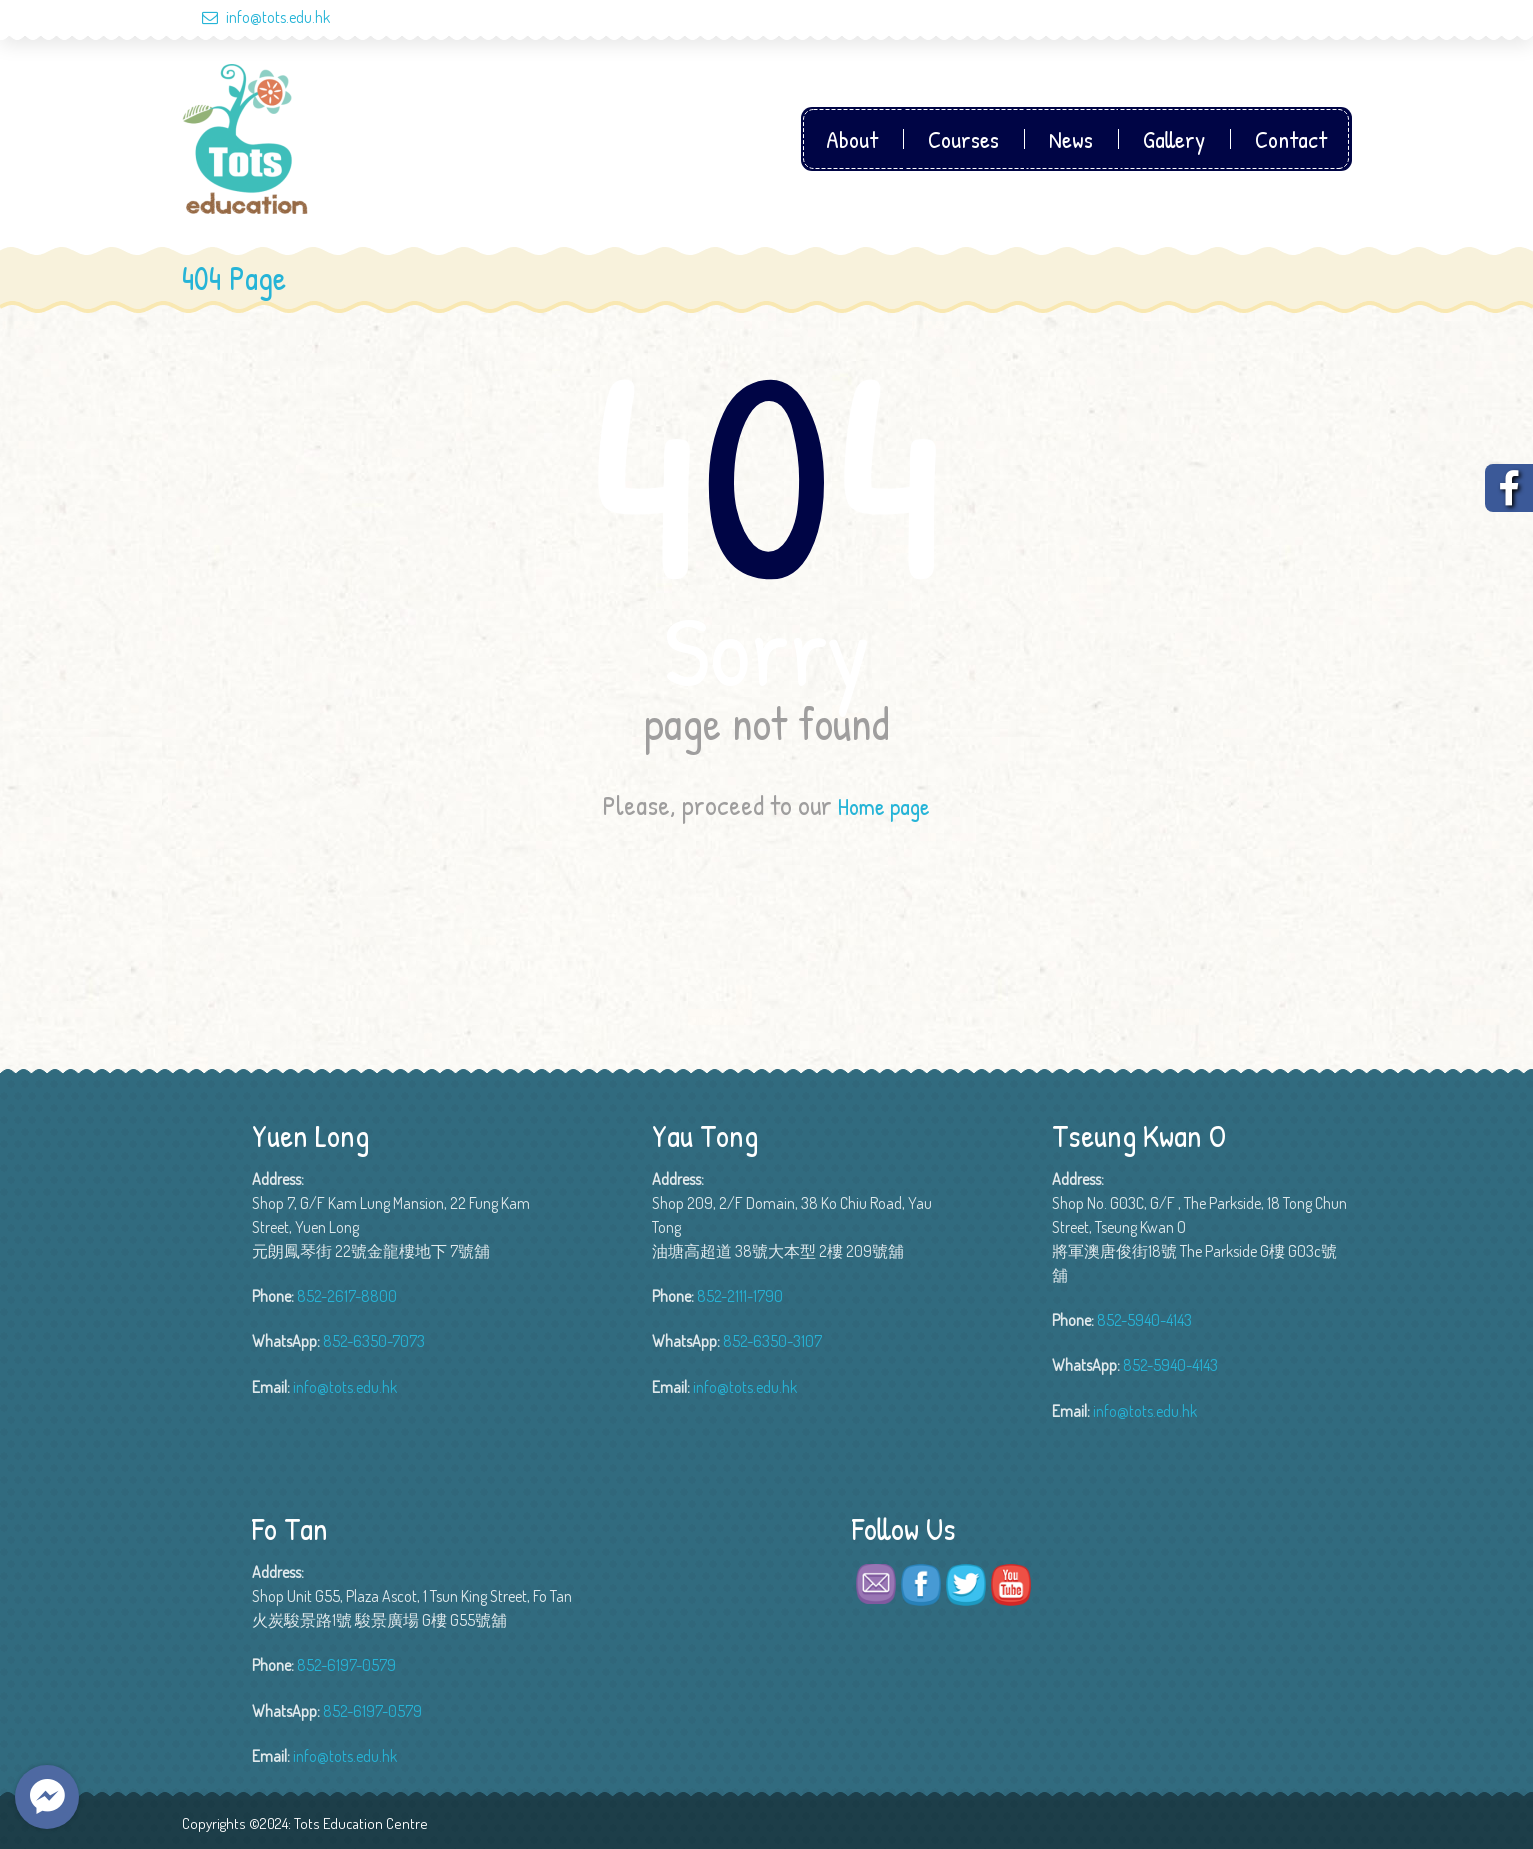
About (852, 139)
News (1071, 139)
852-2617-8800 (347, 1296)
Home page (884, 805)
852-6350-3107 (772, 1341)
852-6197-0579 (346, 1665)
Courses (963, 139)
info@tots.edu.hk (256, 17)
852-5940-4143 (1144, 1320)
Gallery (1174, 139)
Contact (1291, 139)
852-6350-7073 (374, 1341)
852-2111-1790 (740, 1296)
